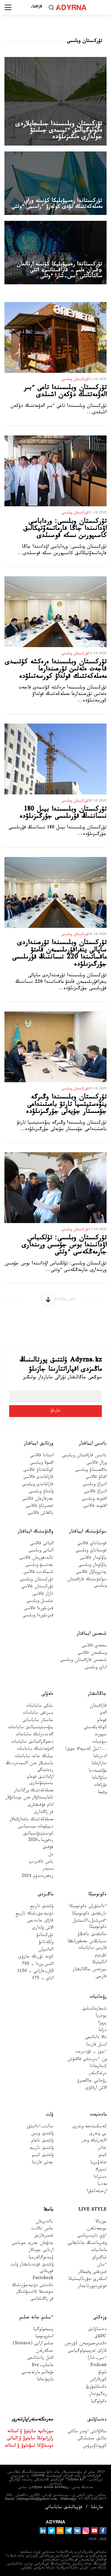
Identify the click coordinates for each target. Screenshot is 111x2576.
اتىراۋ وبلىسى (95, 1485)
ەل (51, 1855)
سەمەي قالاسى (94, 1646)
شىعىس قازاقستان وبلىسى (83, 1661)
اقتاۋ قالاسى (96, 1478)
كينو (103, 2156)
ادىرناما (100, 1757)
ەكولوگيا (99, 2402)
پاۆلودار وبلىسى (92, 1566)
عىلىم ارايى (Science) (33, 2344)
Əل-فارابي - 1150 (35, 1972)
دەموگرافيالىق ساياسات (32, 1742)
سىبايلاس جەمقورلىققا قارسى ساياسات (87, 1945)
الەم (103, 1713)
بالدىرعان (44, 2222)
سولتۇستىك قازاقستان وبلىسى (87, 1583)
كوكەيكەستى (95, 1728)
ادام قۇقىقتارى (40, 1806)
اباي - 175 (42, 1979)
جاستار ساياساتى (37, 1721)
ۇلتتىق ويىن (42, 2134)
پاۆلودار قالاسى (93, 1558)
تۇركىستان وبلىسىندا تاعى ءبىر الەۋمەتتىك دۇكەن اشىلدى (65, 392)
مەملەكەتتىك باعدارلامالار (31, 1820)
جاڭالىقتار (97, 1694)
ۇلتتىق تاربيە (41, 2149)
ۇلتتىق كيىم (42, 2156)
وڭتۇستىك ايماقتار (35, 1532)
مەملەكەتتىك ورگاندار (33, 1791)
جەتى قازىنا (42, 2163)
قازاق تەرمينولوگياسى (87, 2351)
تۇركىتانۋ (44, 1936)
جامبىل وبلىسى (39, 1602)
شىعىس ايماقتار (92, 1634)
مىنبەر (48, 1869)
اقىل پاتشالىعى (40, 2358)
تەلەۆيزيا (98, 2163)
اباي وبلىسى (96, 1668)
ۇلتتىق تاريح (41, 1907)
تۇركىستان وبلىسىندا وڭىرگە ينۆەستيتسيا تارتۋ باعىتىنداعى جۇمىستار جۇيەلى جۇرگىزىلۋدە (66, 1105)
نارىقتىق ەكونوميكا (89, 1914)
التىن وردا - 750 (37, 1965)
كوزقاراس (98, 2380)
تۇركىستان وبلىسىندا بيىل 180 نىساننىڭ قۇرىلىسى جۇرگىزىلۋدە (63, 813)
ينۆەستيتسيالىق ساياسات (30, 1728)
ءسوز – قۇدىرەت (91, 2052)
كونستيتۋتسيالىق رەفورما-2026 (38, 1837)
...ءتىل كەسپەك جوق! (86, 1749)
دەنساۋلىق (97, 2330)
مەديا (102, 2185)
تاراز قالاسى (43, 1594)
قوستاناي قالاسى (92, 1544)
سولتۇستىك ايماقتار (88, 1532)
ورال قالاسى (96, 1463)
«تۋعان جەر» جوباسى (32, 2244)
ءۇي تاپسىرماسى (92, 2236)
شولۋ (102, 2373)
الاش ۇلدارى (42, 1928)
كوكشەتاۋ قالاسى (38, 1470)
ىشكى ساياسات (39, 1706)
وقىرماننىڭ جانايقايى (87, 2244)
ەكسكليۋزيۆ (96, 2387)
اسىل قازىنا (96, 2045)
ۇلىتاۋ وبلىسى (41, 1492)
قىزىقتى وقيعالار (92, 2273)
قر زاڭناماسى (41, 2299)
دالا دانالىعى (96, 2038)
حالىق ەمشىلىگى (92, 2439)
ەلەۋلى (47, 1694)
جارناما (97, 2508)
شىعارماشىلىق (94, 2009)
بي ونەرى (98, 2134)
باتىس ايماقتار (93, 1444)
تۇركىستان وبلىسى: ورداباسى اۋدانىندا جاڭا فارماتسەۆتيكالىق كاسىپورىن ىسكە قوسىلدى (65, 529)
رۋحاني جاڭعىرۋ (92, 2081)
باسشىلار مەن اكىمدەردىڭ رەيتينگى (29, 1767)
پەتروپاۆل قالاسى (91, 1573)
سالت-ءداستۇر (40, 2127)
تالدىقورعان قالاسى (36, 1558)
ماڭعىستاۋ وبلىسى (91, 1470)
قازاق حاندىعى (40, 1921)
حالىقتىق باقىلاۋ (92, 1935)
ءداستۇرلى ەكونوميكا (88, 1907)
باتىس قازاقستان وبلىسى (84, 1456)
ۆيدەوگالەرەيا (40, 2258)
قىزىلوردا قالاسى (38, 1609)
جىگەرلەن (44, 2351)
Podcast (98, 2366)
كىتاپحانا (98, 2067)
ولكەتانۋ (46, 1943)
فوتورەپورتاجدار (92, 2287)
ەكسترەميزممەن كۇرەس (86, 2344)
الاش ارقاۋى (96, 2088)
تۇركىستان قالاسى (37, 1587)
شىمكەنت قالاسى (38, 1573)
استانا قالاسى (41, 1456)
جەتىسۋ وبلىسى (39, 1566)
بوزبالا (101, 2222)
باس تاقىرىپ (41, 1862)
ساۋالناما (99, 1778)
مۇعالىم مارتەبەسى (37, 2373)
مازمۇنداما (45, 2380)
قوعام (102, 1721)
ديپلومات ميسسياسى (35, 1827)
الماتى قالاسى (41, 1544)
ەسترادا (100, 2178)
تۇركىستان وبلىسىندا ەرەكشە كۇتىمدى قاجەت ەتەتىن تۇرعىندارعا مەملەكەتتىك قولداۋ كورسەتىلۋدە (56, 670)
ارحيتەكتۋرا (97, 2192)
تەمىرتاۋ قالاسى (39, 1507)
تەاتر (102, 2149)
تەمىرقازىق (43, 2236)
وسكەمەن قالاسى (92, 1654)
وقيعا (102, 1793)
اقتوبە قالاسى (95, 1507)
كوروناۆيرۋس (95, 2446)
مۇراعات (100, 1785)
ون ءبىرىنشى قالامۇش (87, 2060)
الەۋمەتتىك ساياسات (35, 1749)
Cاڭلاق (100, 2337)
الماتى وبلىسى (40, 1551)
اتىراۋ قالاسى (95, 1492)
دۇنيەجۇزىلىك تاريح (34, 1914)
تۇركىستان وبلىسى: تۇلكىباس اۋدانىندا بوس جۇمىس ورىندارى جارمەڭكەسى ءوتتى (64, 1246)
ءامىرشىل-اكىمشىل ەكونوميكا (90, 1924)
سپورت (101, 1735)
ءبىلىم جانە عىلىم (36, 2317)
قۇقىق (48, 1848)
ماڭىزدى (45, 1894)
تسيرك (101, 2170)
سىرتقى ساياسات (38, 1713)
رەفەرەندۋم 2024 (37, 1877)
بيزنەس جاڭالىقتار (90, 1970)
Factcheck (43, 2279)
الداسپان (45, 1950)
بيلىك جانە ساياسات (34, 1757)
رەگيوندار (98, 2394)
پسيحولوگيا (43, 2330)
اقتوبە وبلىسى (94, 1499)
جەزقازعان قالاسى (37, 1499)
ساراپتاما (99, 1764)
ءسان (102, 2265)
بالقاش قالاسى (40, 1514)
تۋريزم (101, 1956)
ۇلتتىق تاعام (42, 2141)
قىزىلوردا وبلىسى (37, 1616)
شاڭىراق (99, 2258)
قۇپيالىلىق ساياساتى (63, 2508)
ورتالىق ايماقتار (38, 1444)
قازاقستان (98, 1706)
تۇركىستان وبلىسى (36, 1580)
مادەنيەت (98, 2115)
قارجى (101, 1977)
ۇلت (49, 2115)
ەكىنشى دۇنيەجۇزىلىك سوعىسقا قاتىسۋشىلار (32, 2289)
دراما (103, 2031)
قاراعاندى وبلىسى (37, 1485)
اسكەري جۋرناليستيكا (87, 2280)
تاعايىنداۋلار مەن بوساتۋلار (29, 1798)
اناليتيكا (99, 1963)
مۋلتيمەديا (98, 1771)
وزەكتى (100, 2317)
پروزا (102, 2023)
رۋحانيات (98, 1997)
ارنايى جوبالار (41, 2251)
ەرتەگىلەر (98, 2074)
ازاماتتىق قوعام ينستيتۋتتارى (40, 1781)
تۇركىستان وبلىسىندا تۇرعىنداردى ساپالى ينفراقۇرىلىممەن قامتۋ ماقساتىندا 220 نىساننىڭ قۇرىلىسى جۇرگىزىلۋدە (59, 954)
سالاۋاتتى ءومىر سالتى (87, 2432)
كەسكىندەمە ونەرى (90, 2127)
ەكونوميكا (97, 1894)
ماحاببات (99, 2251)
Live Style (92, 2210)
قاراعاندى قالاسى (38, 1478)
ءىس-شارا (97, 2358)
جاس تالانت (42, 2229)
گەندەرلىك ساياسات (34, 1735)
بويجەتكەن (97, 2229)
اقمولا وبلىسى (41, 1463)
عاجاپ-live (42, 2366)
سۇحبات (99, 1742)
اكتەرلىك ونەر (94, 2141)
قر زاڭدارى (43, 1813)
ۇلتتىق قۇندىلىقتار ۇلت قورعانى (32, 2268)
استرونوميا (44, 2337)
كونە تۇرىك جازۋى (35, 1957)
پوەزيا (101, 2016)
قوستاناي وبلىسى (91, 1551)
